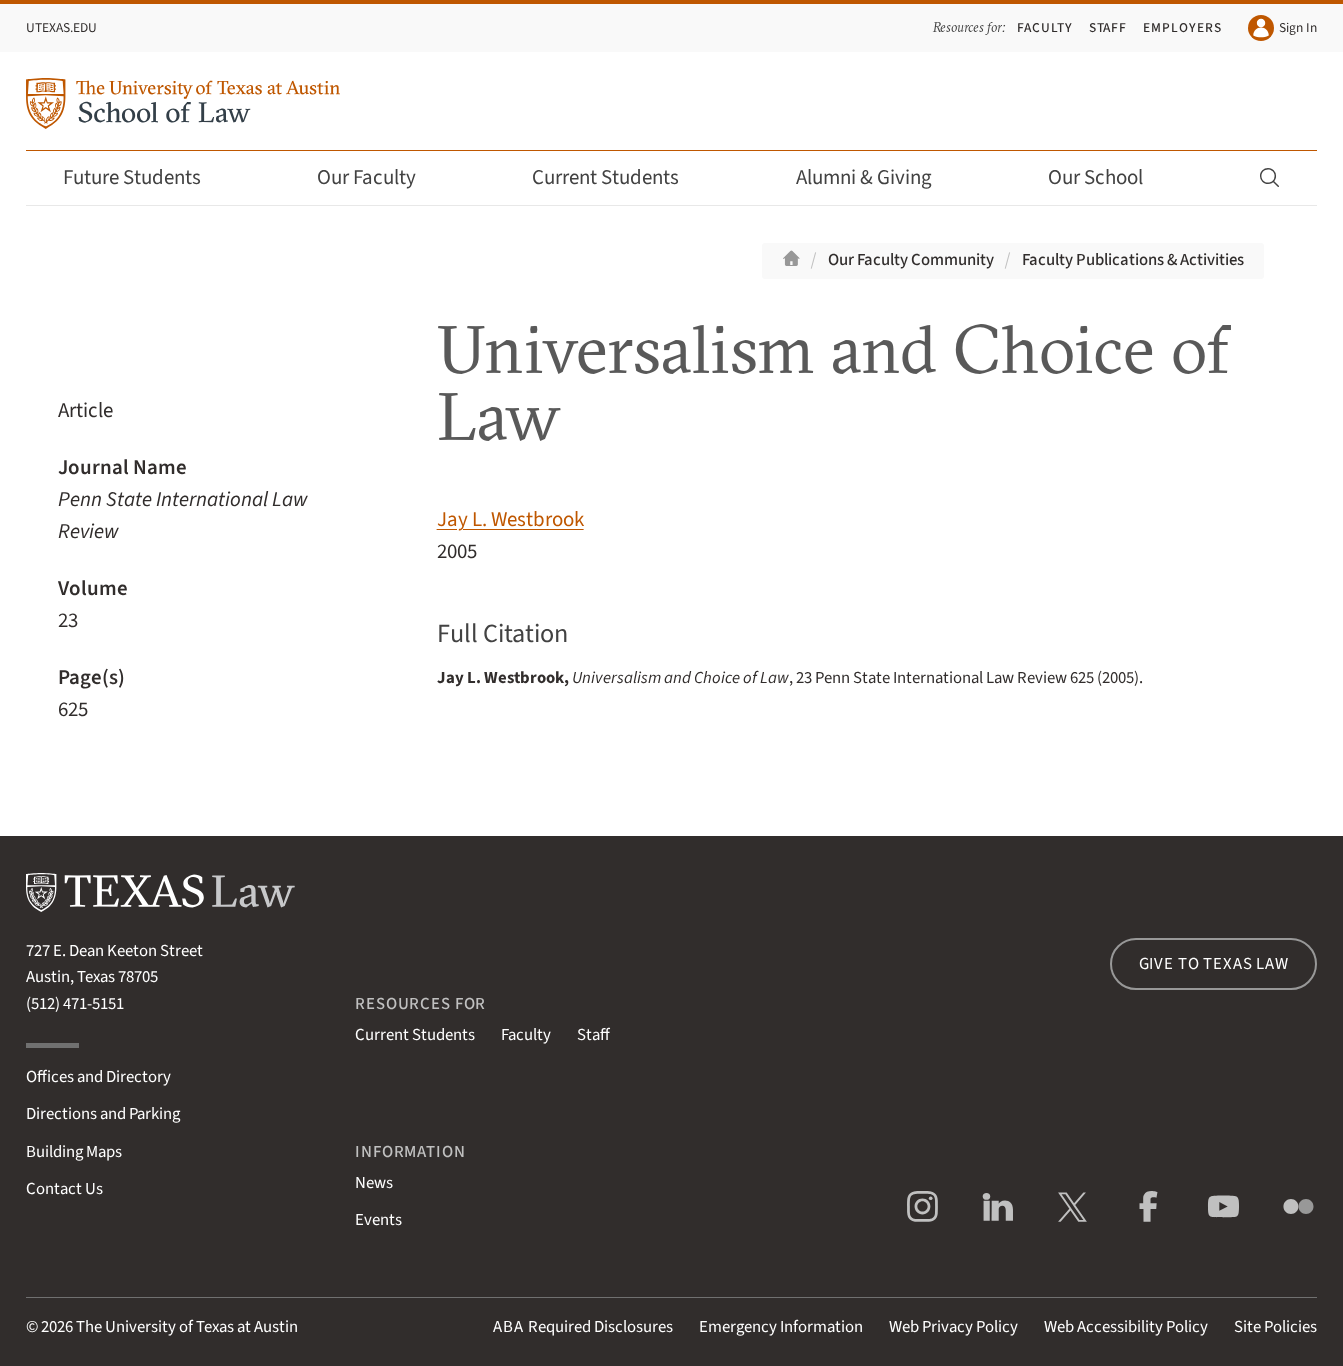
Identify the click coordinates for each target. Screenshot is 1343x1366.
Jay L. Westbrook (510, 519)
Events (378, 1220)
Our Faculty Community (911, 260)
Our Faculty (380, 177)
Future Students (145, 177)
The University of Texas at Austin (187, 1327)
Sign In (1282, 28)
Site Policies (1275, 1327)
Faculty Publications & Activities (1133, 260)
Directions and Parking (103, 1114)
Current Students (619, 177)
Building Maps (74, 1152)
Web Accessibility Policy (1126, 1327)
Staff (1108, 27)
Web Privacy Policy (953, 1327)
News (374, 1183)
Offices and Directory (98, 1077)
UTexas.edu (61, 27)
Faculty (1045, 27)
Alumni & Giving (877, 177)
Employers (1182, 27)
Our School (1109, 177)
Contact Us (64, 1189)
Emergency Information (781, 1327)
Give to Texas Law (1214, 964)
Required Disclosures (583, 1327)
